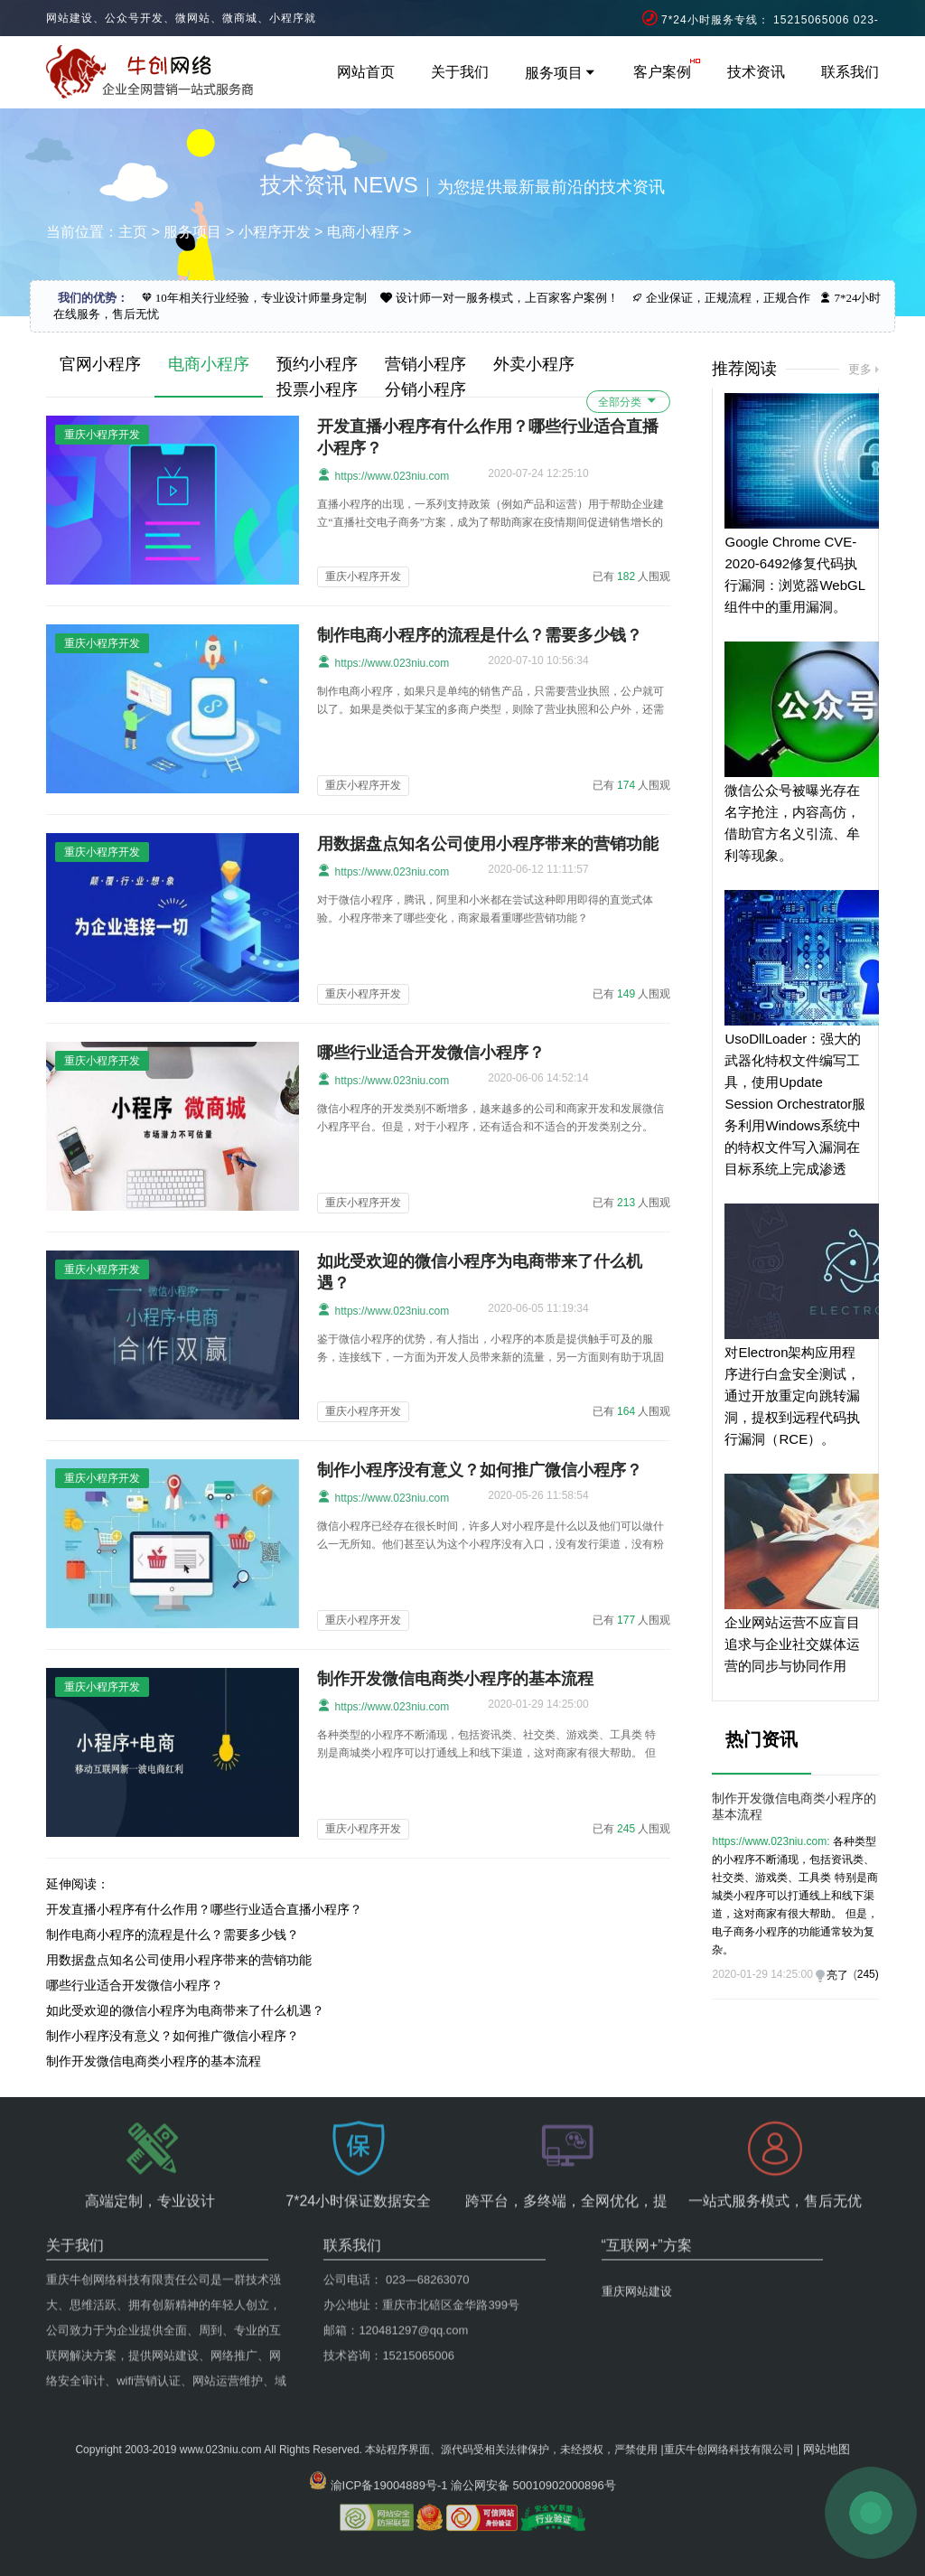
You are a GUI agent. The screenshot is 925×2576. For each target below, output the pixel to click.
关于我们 (460, 72)
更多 (860, 369)
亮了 (837, 1975)
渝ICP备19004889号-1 (389, 2444)
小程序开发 (274, 231)
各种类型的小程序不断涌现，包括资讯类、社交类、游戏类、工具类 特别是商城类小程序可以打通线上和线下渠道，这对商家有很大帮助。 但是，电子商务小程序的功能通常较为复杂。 (794, 1895)
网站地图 (826, 2408)
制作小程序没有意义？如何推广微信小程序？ (479, 1470)
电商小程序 (363, 231)
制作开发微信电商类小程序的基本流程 (455, 1679)
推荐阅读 (744, 369)
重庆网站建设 (637, 2233)
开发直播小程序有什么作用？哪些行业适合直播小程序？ (204, 1909)
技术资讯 (756, 72)
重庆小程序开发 (363, 576)
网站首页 (366, 72)
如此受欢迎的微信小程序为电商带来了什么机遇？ (185, 2010)
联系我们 (850, 72)
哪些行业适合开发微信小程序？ (431, 1053)
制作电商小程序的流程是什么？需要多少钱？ (479, 635)
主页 (132, 231)
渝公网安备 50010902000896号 (533, 2444)
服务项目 (561, 72)
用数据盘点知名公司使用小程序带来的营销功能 (488, 844)
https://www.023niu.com (383, 474)
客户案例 (662, 72)
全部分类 (628, 400)
